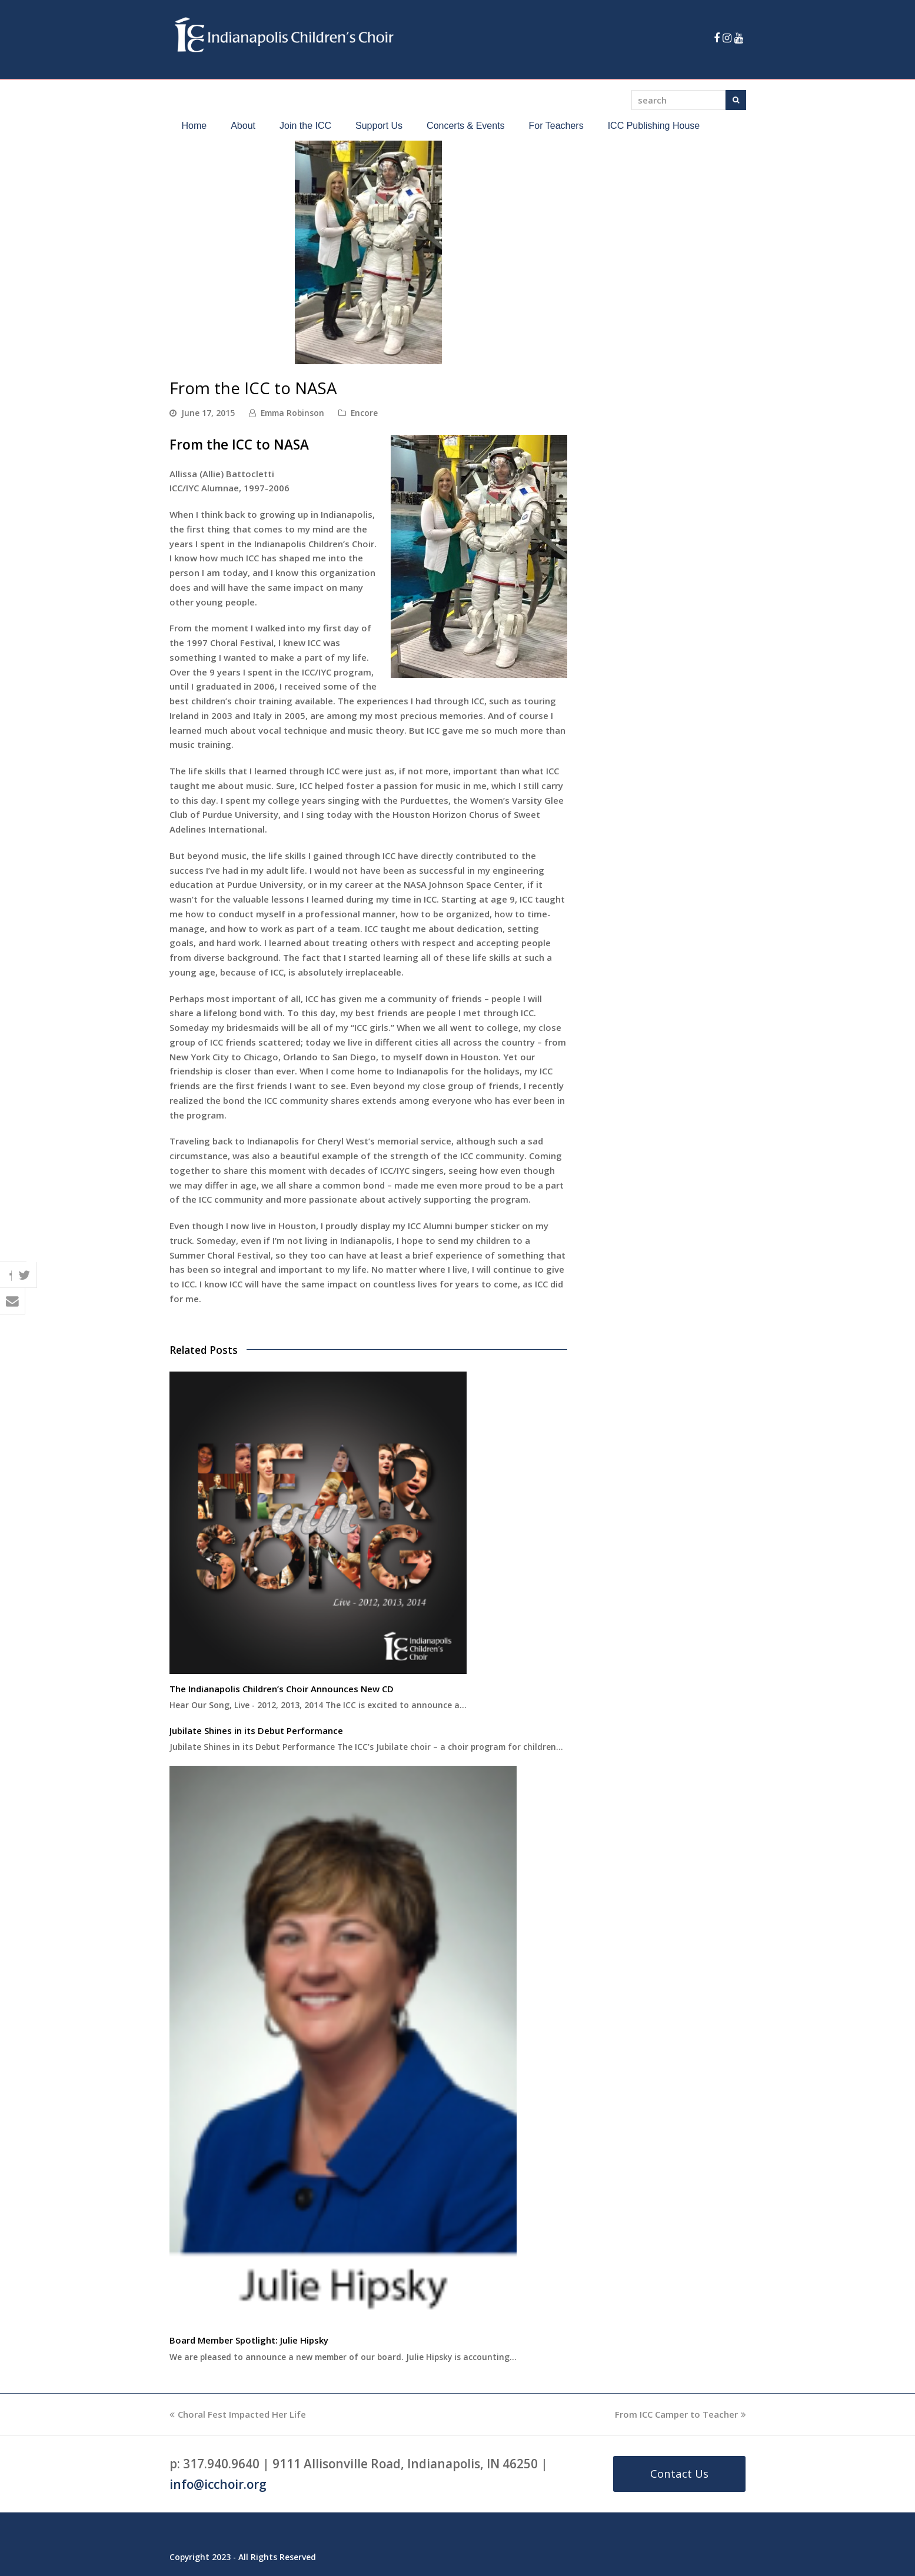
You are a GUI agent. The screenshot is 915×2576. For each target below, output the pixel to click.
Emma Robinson (292, 412)
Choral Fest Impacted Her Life (237, 2414)
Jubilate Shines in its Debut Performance (256, 1730)
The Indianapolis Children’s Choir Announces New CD (281, 1689)
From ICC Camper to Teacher (680, 2414)
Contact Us (679, 2473)
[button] (13, 1262)
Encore (364, 412)
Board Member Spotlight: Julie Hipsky (248, 2340)
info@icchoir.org (218, 2484)
